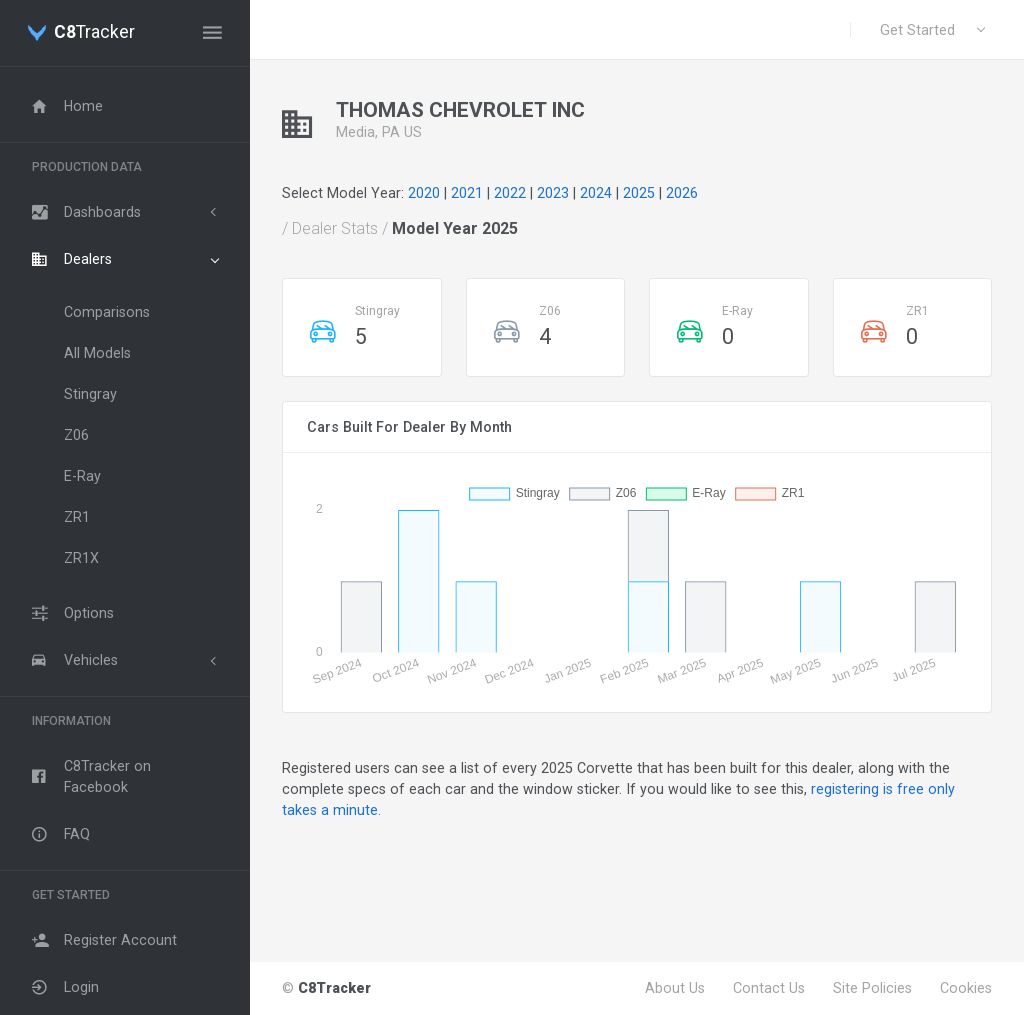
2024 (596, 193)
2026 (682, 193)
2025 (639, 193)
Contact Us (769, 988)
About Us (675, 988)
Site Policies (872, 988)
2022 (510, 193)
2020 (424, 193)
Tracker (94, 33)
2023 (553, 193)
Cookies (966, 988)
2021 (467, 193)
